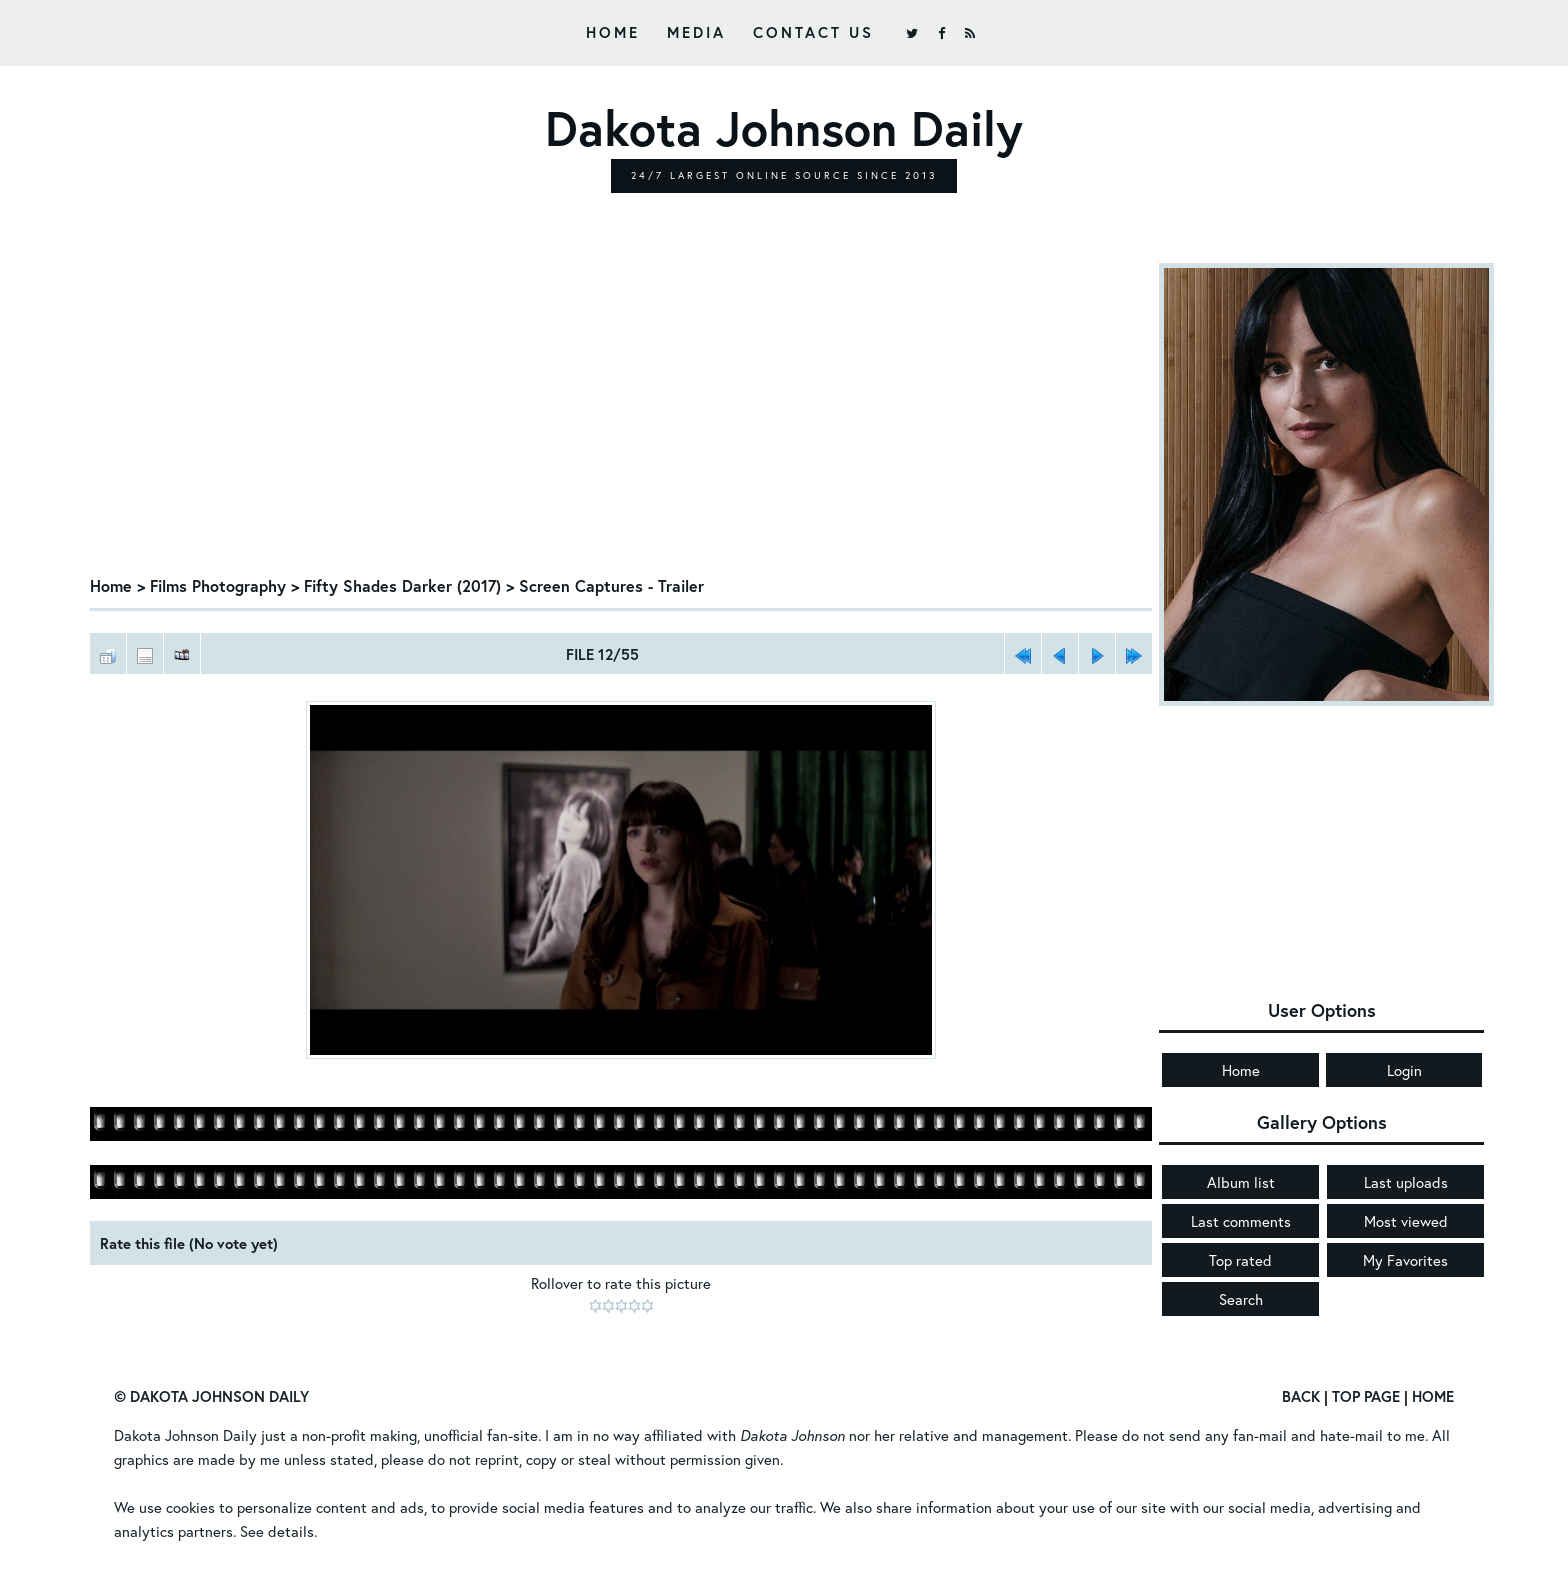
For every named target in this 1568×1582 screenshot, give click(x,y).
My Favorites (1405, 1260)
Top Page (1366, 1396)
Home (613, 32)
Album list (1241, 1182)
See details (277, 1531)
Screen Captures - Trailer (611, 585)
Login (1404, 1070)
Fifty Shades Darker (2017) (402, 585)
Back (1301, 1396)
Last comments (1241, 1221)
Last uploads (1406, 1182)
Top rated (1240, 1260)
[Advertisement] (621, 413)
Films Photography (218, 585)
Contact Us (813, 32)
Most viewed (1406, 1221)
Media (696, 32)
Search (1241, 1299)
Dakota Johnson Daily (185, 1435)
